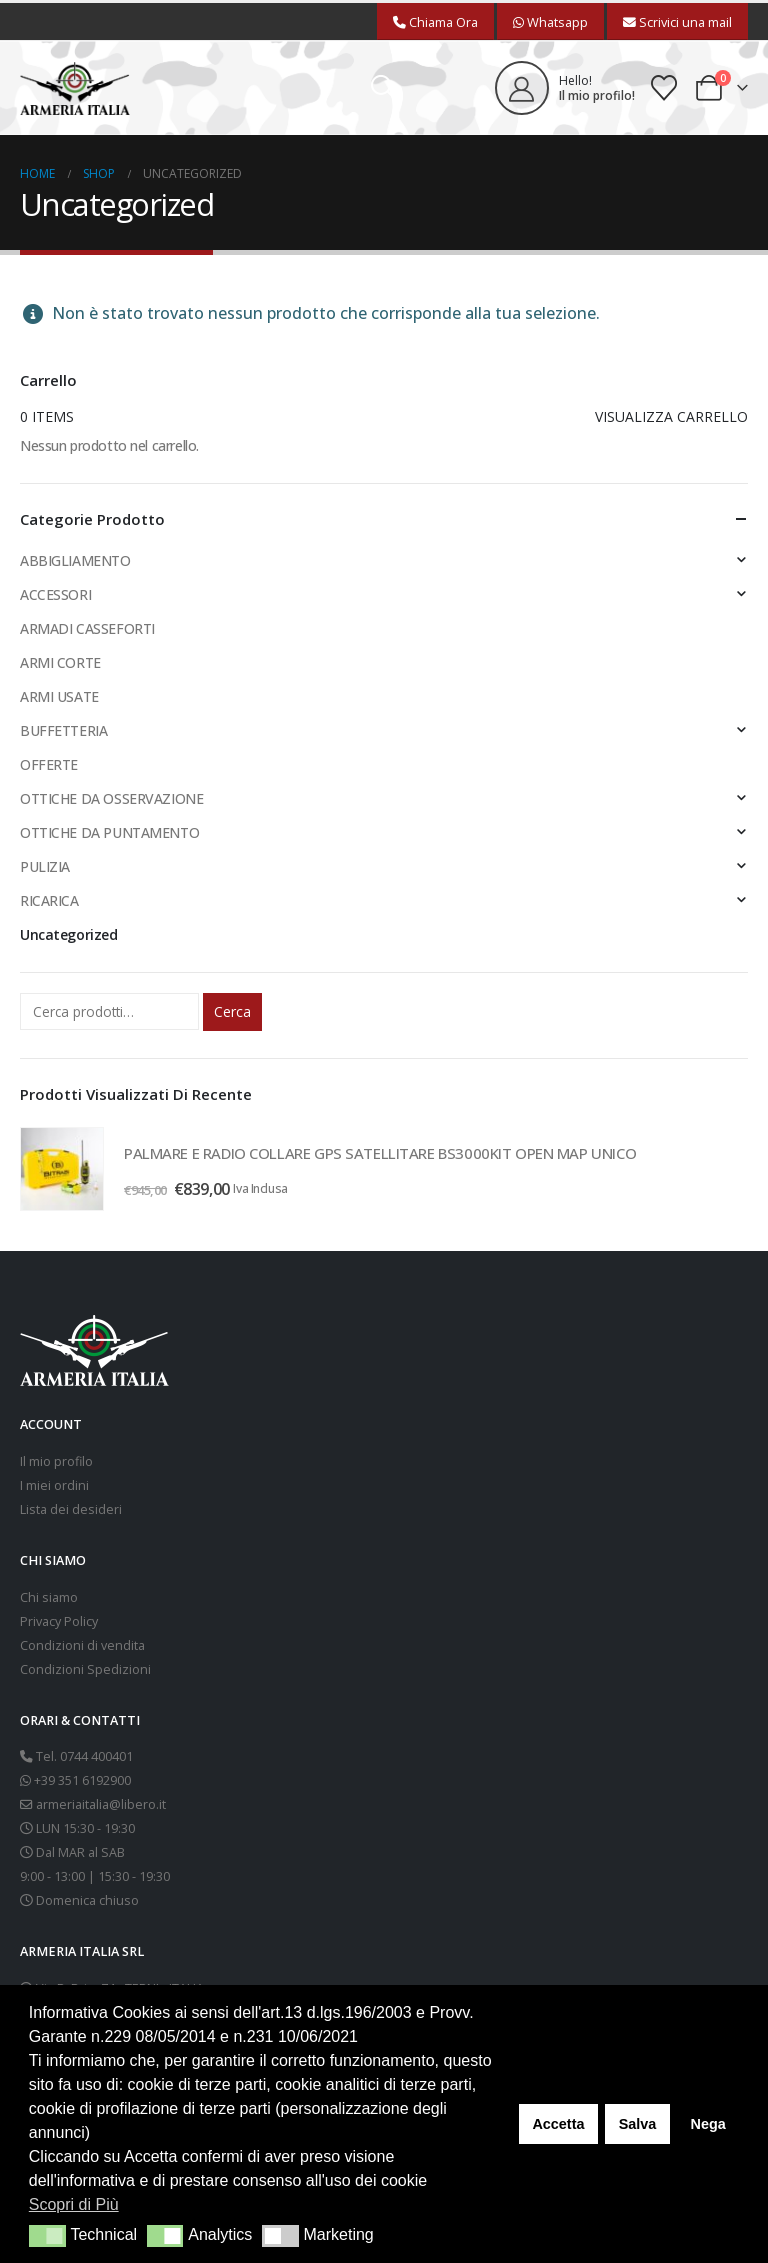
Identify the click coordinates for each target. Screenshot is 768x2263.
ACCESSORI (55, 594)
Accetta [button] (558, 2124)
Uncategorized (69, 934)
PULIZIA (45, 866)
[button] (383, 88)
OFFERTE (49, 764)
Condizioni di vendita (82, 1645)
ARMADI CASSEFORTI (87, 628)
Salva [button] (638, 2124)
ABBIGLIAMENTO (75, 560)
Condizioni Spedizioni (85, 1669)
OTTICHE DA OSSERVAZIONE (111, 798)
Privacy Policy (59, 1621)
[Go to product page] (62, 1169)
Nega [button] (707, 2124)
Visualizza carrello (671, 416)
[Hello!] (565, 88)
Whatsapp (550, 22)
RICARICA (49, 900)
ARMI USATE (59, 696)
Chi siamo (49, 1597)
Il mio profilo (56, 1461)
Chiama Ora (435, 22)
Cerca (232, 1011)
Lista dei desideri (71, 1509)
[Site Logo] (75, 88)
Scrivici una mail (677, 22)
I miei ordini (54, 1485)
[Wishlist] (664, 88)
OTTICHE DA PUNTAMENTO (109, 832)
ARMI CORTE (60, 662)
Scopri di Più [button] (74, 2204)
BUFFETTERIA (63, 730)
